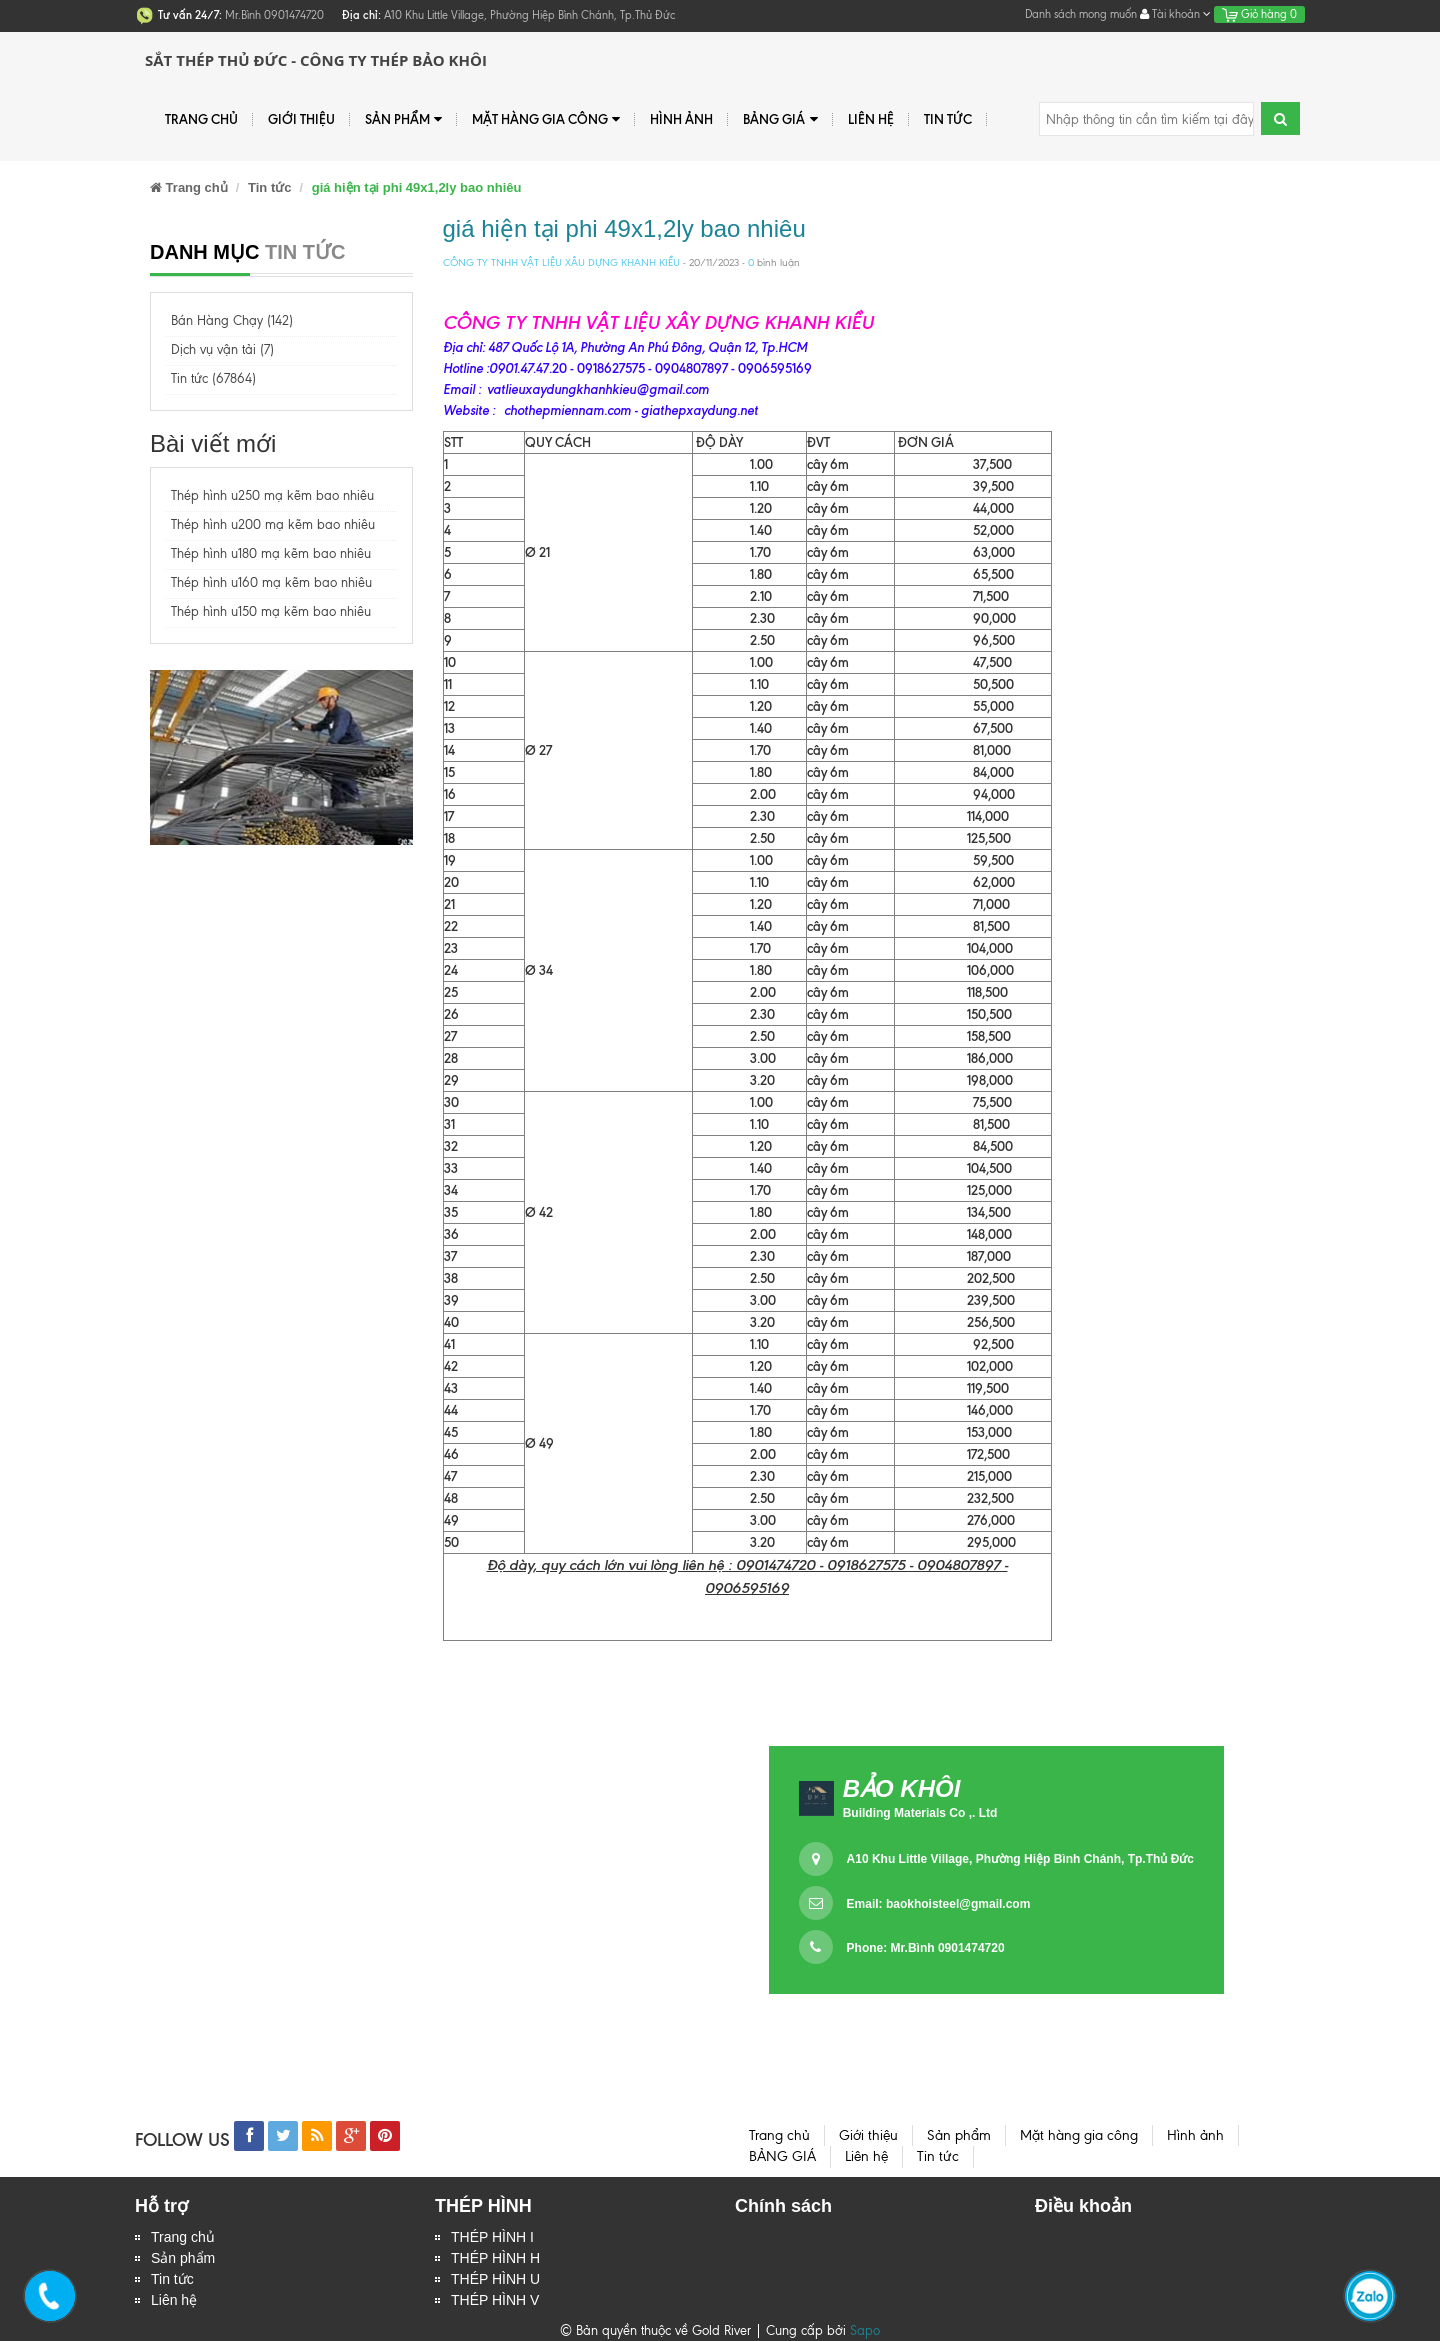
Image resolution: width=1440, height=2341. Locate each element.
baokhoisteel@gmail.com (958, 1904)
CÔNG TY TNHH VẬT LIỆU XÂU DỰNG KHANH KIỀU (561, 262)
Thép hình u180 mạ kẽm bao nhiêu (271, 553)
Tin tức (172, 2279)
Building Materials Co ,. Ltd (920, 1813)
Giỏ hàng (1259, 14)
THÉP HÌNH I (492, 2237)
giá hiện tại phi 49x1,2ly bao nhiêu (624, 228)
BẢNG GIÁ (780, 119)
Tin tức (948, 119)
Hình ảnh (681, 119)
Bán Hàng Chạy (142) (232, 320)
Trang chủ (201, 119)
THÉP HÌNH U (495, 2279)
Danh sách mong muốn (1081, 14)
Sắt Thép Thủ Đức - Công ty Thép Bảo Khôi (316, 60)
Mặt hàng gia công (546, 119)
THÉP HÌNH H (495, 2258)
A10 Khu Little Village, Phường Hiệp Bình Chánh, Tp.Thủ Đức (1020, 1859)
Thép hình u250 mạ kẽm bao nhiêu (272, 495)
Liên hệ (174, 2300)
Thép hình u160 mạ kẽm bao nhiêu (271, 582)
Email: (939, 1904)
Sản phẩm (183, 2258)
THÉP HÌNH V (495, 2300)
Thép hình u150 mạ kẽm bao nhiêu (271, 611)
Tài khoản (1175, 14)
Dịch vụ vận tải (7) (222, 349)
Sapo (865, 2330)
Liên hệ (871, 119)
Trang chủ (183, 2237)
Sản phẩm (403, 119)
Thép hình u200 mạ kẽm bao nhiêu (273, 524)
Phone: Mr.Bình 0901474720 (926, 1948)
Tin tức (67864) (213, 378)
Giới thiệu (301, 119)
